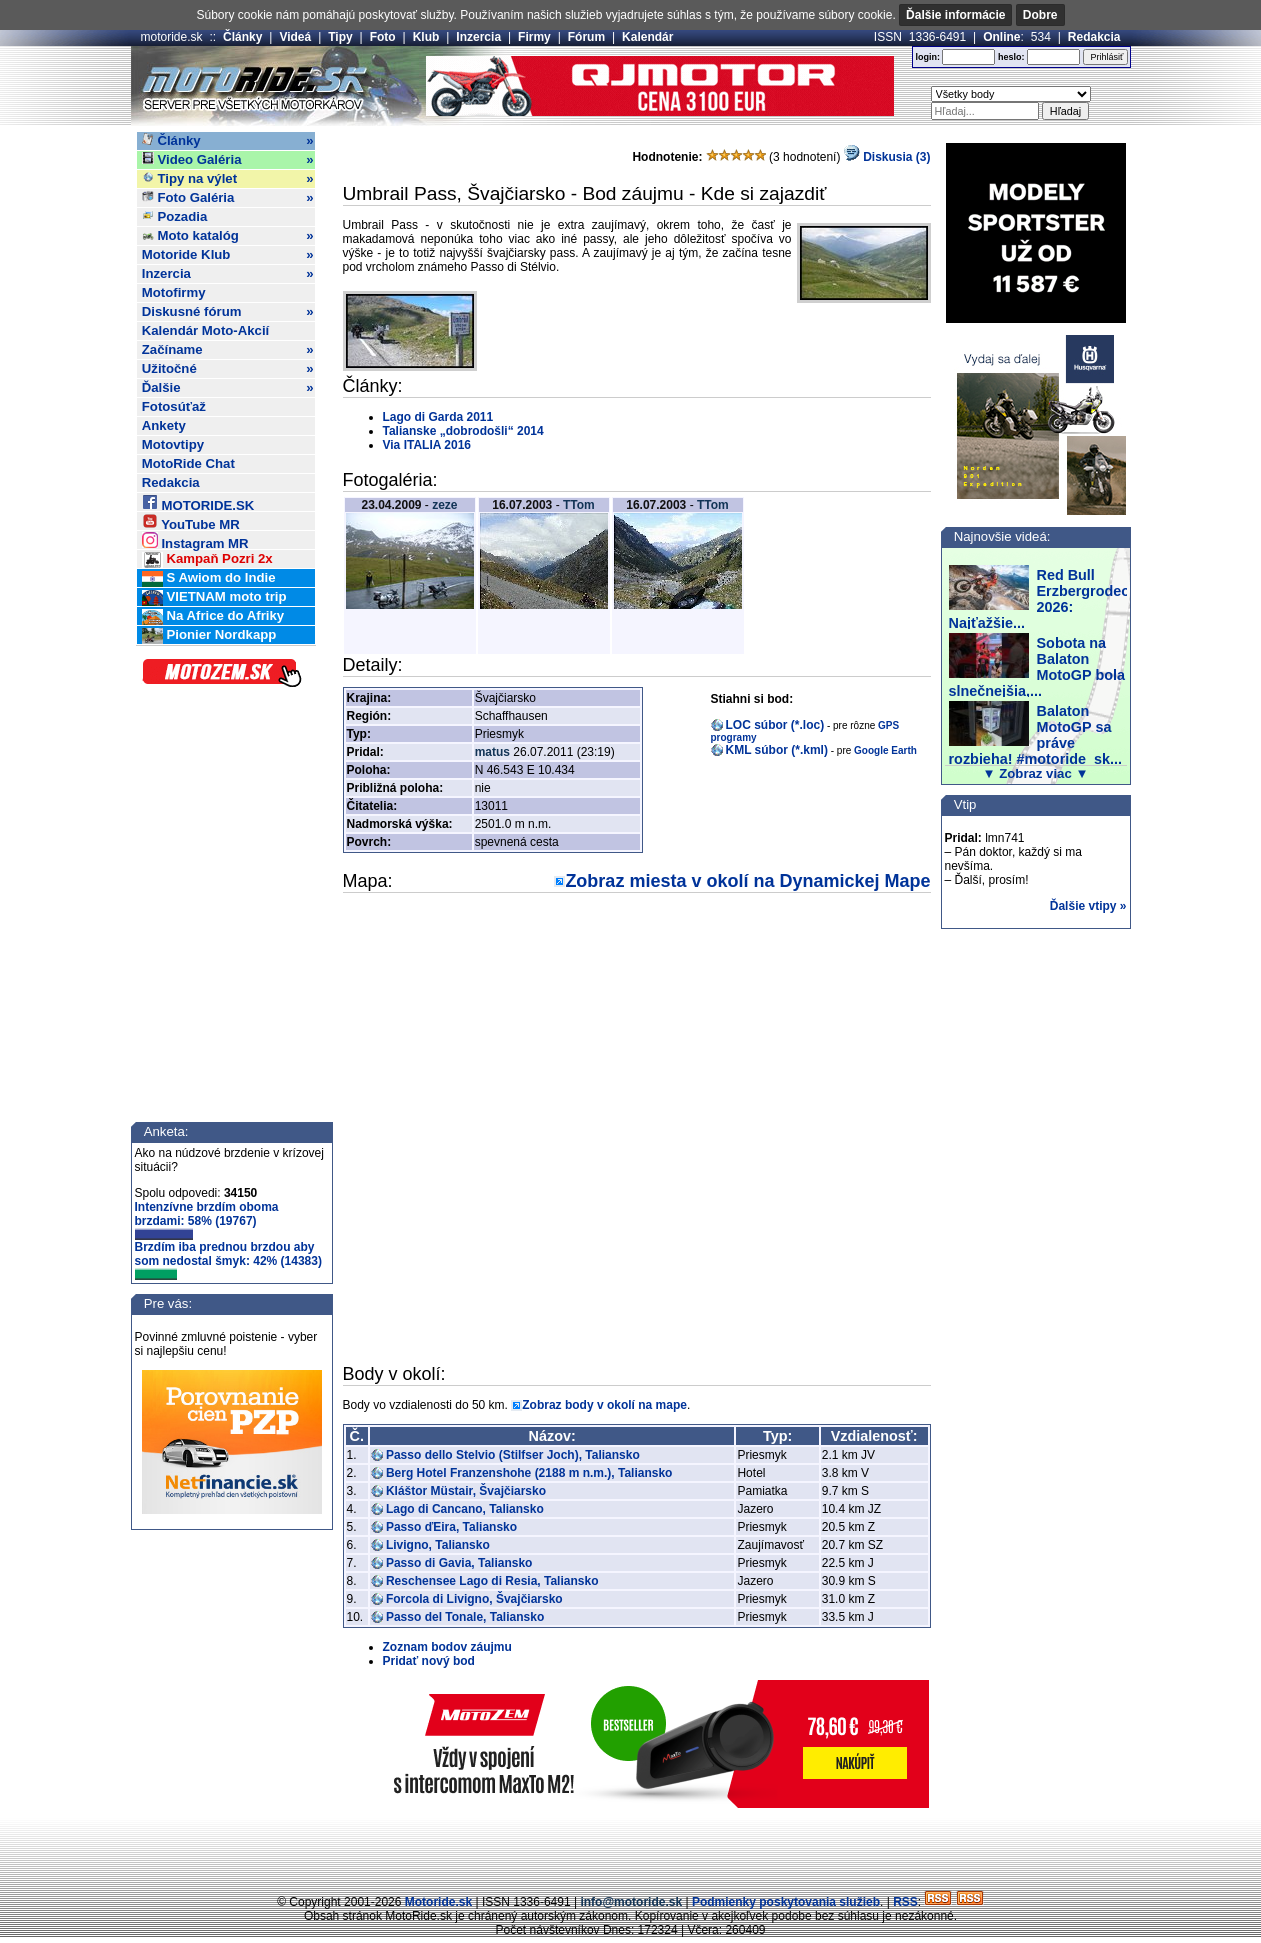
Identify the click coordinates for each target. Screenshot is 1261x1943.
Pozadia (175, 216)
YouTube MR (191, 521)
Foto (383, 37)
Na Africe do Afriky (213, 616)
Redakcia (1094, 37)
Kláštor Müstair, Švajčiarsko (466, 1491)
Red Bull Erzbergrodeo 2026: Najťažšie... (1040, 599)
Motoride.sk (438, 1902)
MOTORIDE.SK (198, 502)
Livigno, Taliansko (438, 1545)
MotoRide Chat (188, 463)
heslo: (1011, 57)
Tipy (340, 37)
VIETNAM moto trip (214, 597)
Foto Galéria (228, 198)
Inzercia (478, 37)
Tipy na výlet (228, 179)
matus (492, 752)
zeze (444, 505)
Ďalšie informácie (955, 15)
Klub (426, 37)
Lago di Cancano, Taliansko (465, 1509)
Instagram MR (195, 540)
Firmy (534, 37)
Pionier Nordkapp (209, 635)
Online (1001, 37)
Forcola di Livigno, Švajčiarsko (474, 1599)
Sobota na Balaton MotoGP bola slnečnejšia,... (1037, 667)
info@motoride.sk (631, 1902)
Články (242, 37)
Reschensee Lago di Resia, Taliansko (492, 1581)
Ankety (164, 425)
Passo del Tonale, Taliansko (465, 1617)
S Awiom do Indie (209, 578)
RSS (905, 1902)
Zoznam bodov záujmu (447, 1647)
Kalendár (647, 37)
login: (927, 57)
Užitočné (228, 369)
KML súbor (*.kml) (777, 750)
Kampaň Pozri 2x (207, 559)
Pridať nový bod (429, 1661)
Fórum (586, 37)
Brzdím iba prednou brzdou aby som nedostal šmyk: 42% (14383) (228, 1260)
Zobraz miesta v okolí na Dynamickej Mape (747, 881)
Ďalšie (228, 388)
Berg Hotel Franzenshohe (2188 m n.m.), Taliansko (529, 1473)
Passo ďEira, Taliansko (451, 1527)
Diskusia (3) (887, 157)
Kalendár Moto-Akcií (206, 330)
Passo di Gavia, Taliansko (459, 1563)
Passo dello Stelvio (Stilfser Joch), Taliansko (513, 1455)
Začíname (228, 350)
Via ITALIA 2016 (427, 445)
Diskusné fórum (228, 312)
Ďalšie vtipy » (1088, 906)
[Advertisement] (631, 1848)
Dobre (1040, 15)
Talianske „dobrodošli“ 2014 (463, 431)
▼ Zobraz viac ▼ (1036, 773)
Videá (295, 37)
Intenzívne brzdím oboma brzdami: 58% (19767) (207, 1220)
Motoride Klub (228, 255)
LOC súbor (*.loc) (775, 725)
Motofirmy (174, 292)
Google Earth (885, 750)
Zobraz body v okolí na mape (604, 1405)
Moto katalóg (228, 236)
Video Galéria (228, 160)
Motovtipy (173, 444)
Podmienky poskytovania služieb (786, 1902)
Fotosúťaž (174, 406)
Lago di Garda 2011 (438, 417)
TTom (579, 505)
